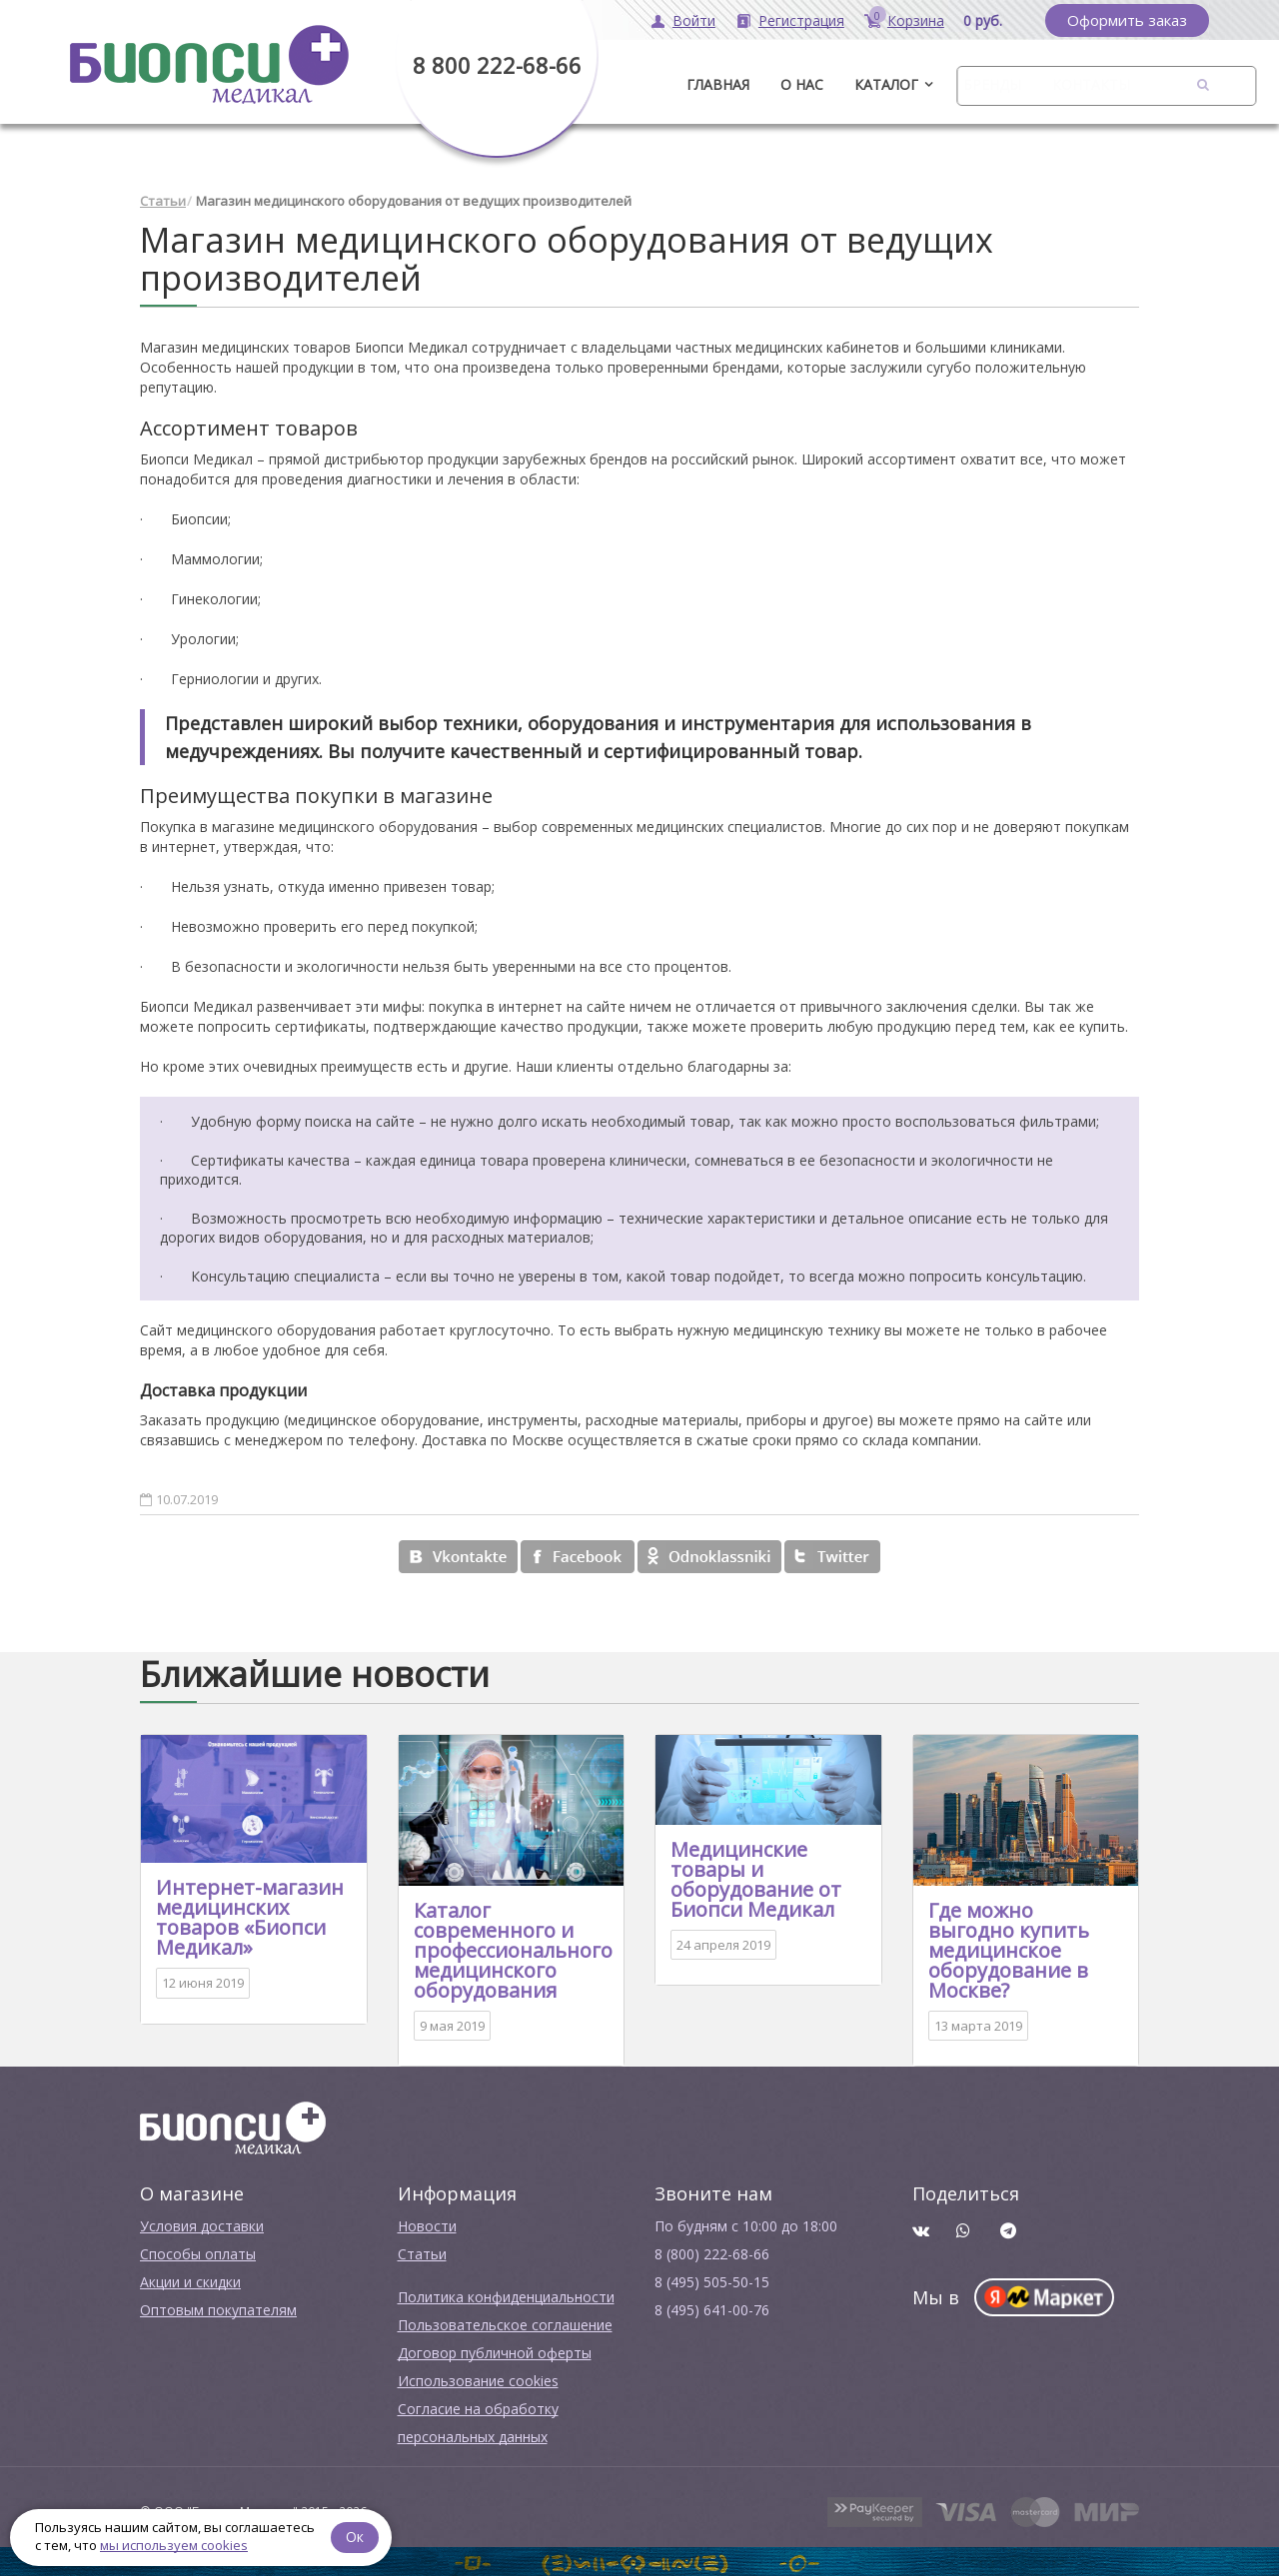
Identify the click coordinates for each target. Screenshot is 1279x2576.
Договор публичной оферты (495, 2350)
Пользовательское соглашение (505, 2322)
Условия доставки (202, 2223)
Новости (427, 2223)
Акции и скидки (190, 2279)
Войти (693, 20)
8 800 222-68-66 (497, 65)
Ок (357, 2535)
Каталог (886, 84)
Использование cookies (478, 2378)
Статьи (163, 200)
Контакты (1091, 84)
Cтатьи (422, 2251)
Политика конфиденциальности (506, 2294)
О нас (801, 84)
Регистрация (801, 20)
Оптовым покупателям (218, 2307)
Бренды (992, 84)
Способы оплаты (198, 2251)
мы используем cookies (174, 2545)
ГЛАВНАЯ (717, 84)
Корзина (915, 20)
